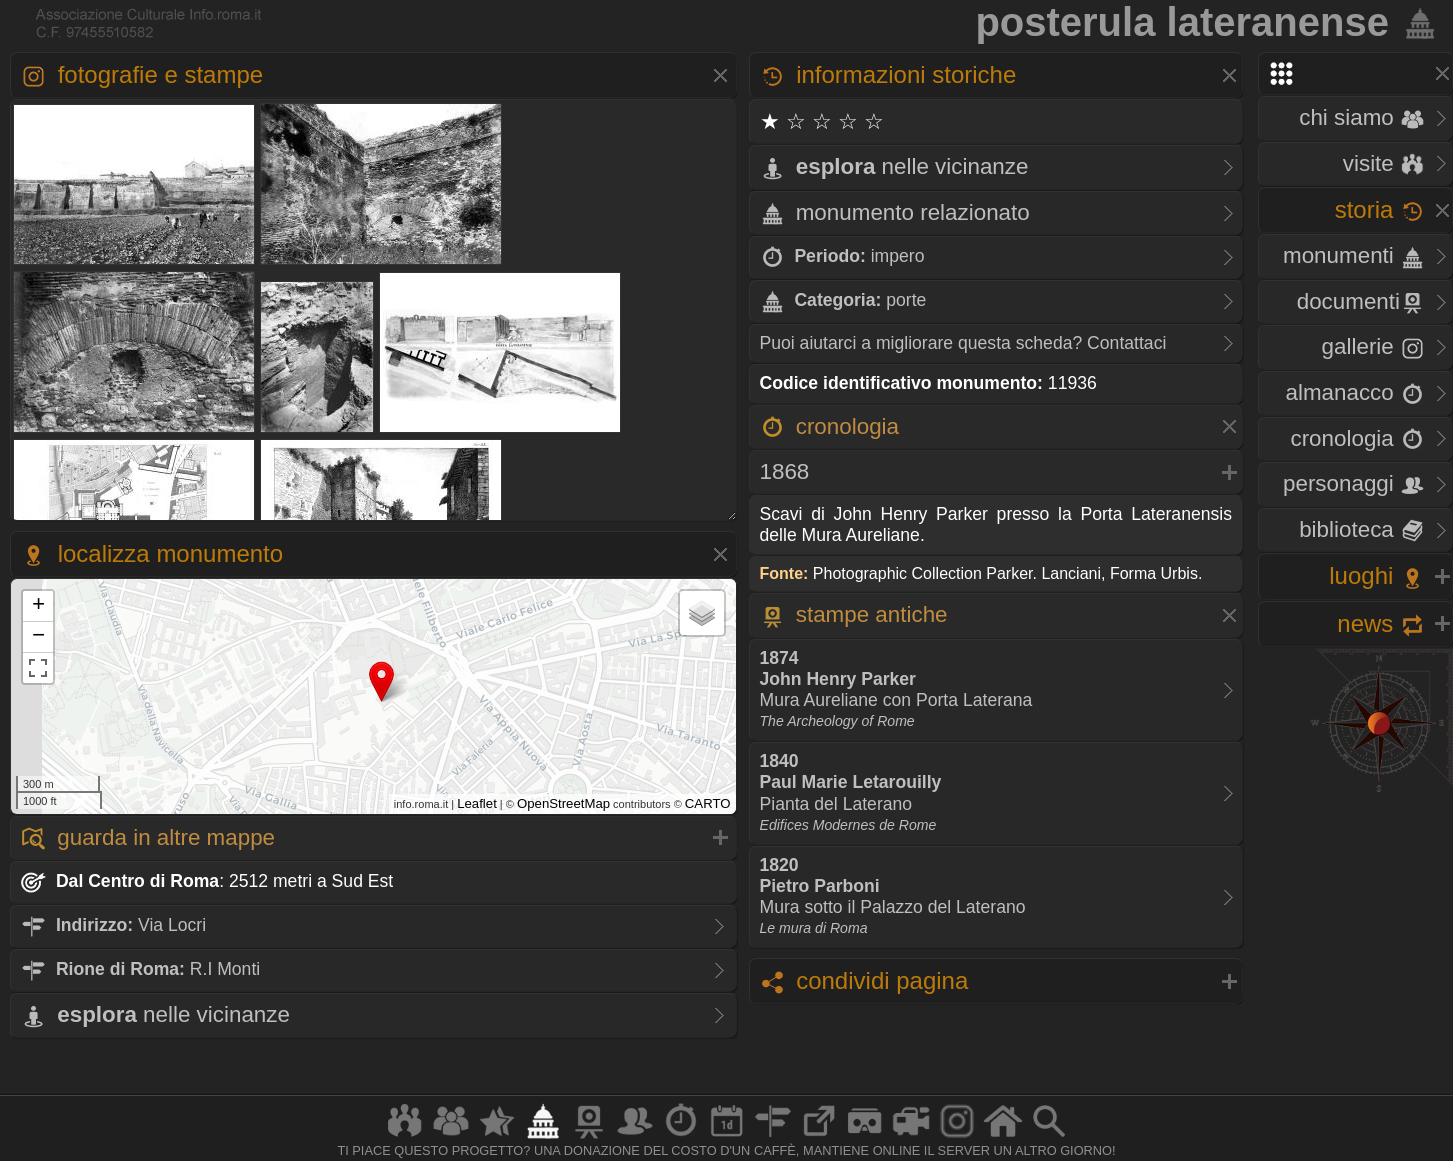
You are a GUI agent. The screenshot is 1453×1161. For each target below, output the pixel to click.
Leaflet (477, 803)
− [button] (38, 637)
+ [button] (38, 606)
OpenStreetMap (563, 803)
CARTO (708, 803)
